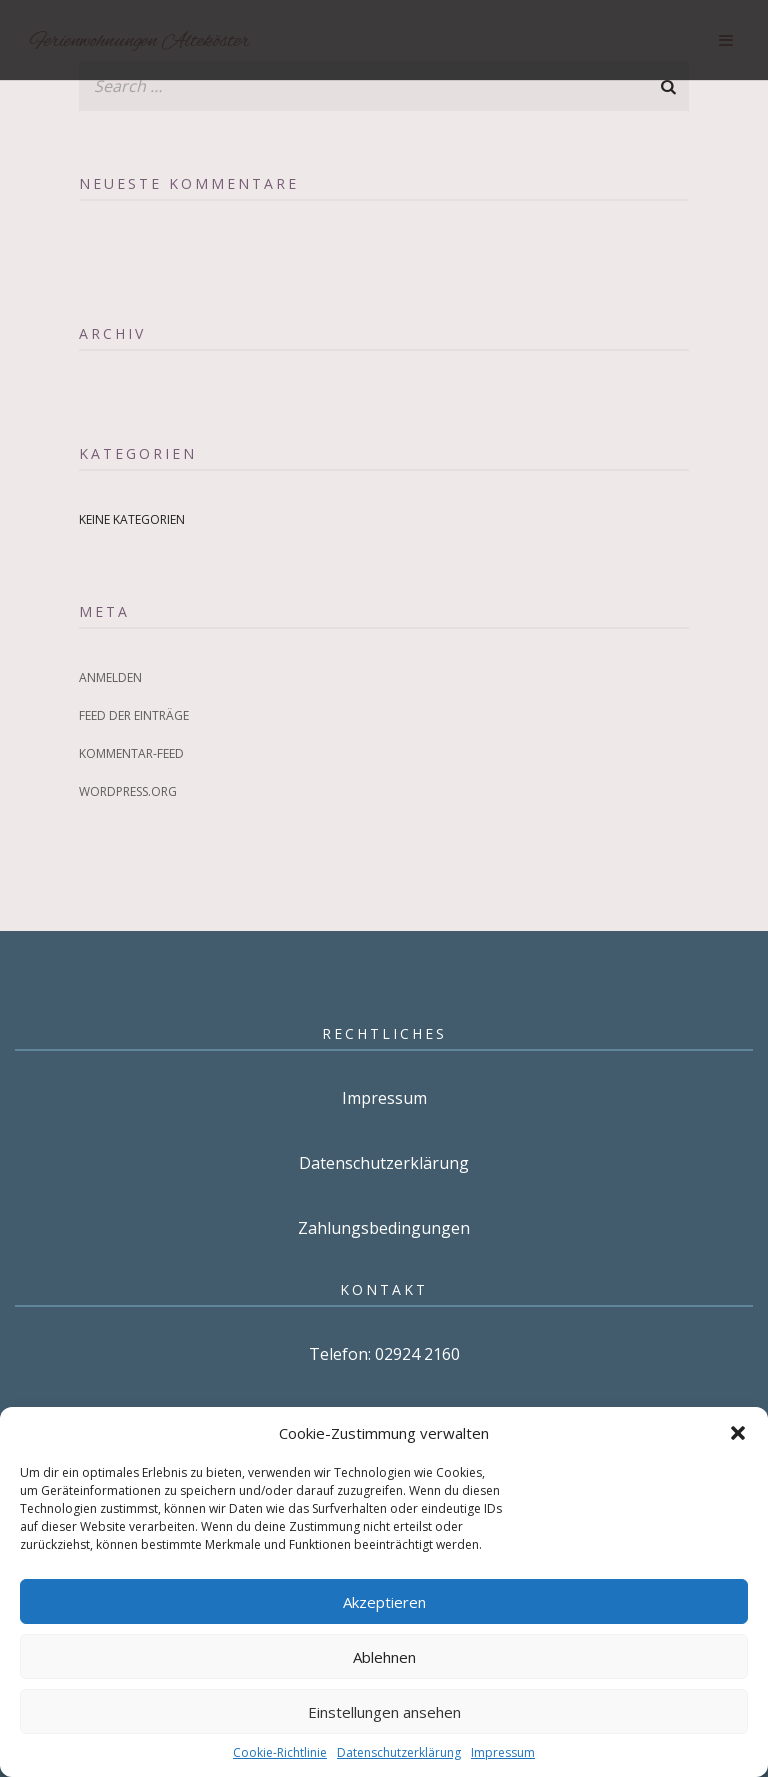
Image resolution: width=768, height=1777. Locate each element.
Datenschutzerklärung (399, 1752)
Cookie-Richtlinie (280, 1752)
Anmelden (110, 677)
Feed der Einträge (134, 715)
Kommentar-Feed (131, 753)
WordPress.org (128, 791)
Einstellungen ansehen (384, 1712)
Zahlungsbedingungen (384, 1228)
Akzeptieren (384, 1602)
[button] (738, 1433)
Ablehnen (384, 1657)
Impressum (503, 1752)
